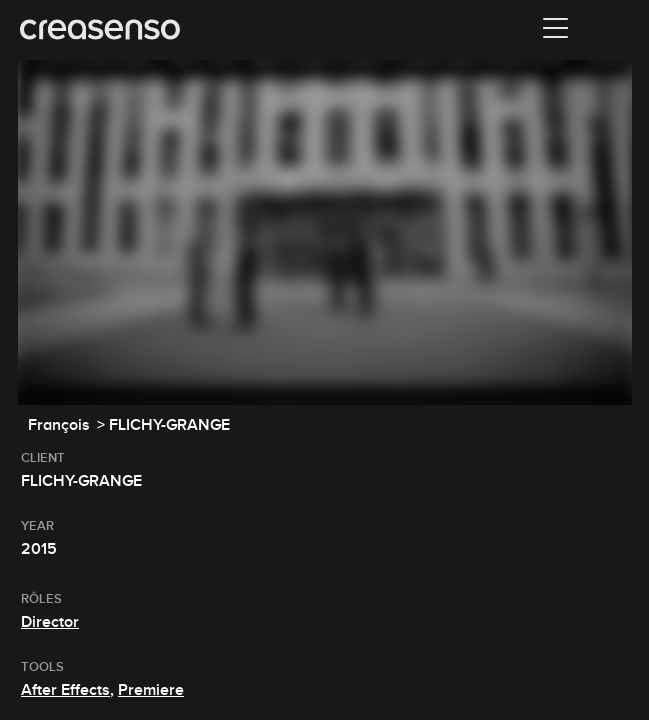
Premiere (151, 690)
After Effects (65, 690)
